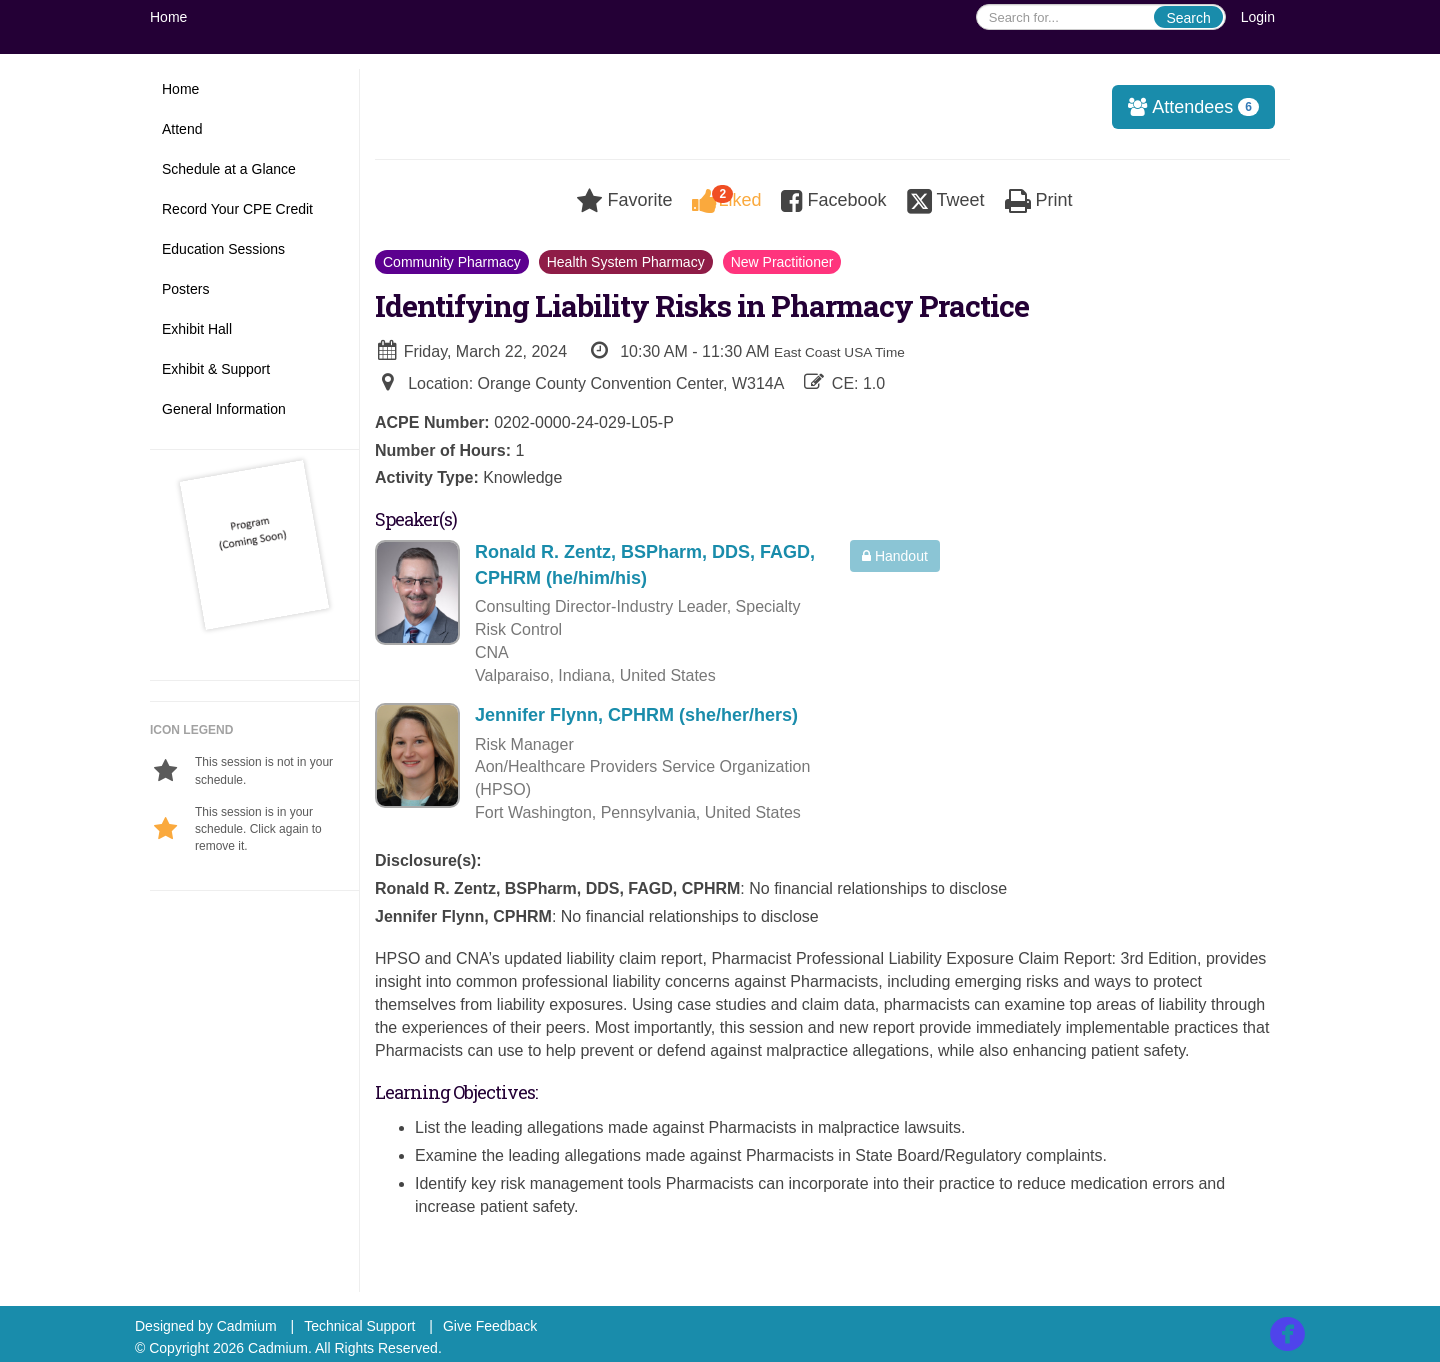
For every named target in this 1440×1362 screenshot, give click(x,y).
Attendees (1187, 107)
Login (1258, 17)
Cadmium (247, 1326)
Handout (895, 556)
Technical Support (359, 1326)
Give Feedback (490, 1326)
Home (168, 17)
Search (1188, 18)
